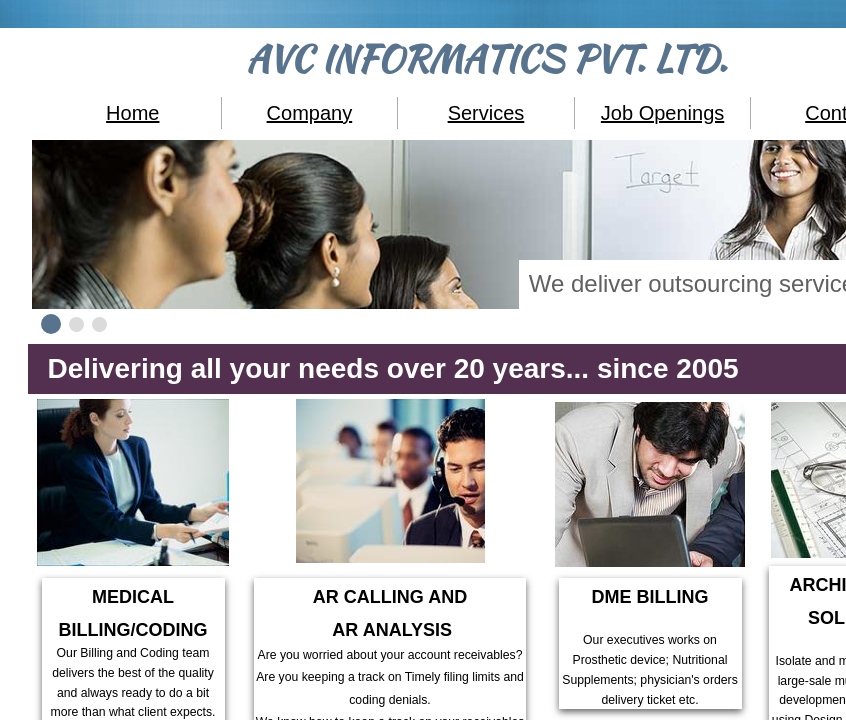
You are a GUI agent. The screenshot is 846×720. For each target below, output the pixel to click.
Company (310, 113)
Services (486, 113)
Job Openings (662, 113)
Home (132, 113)
